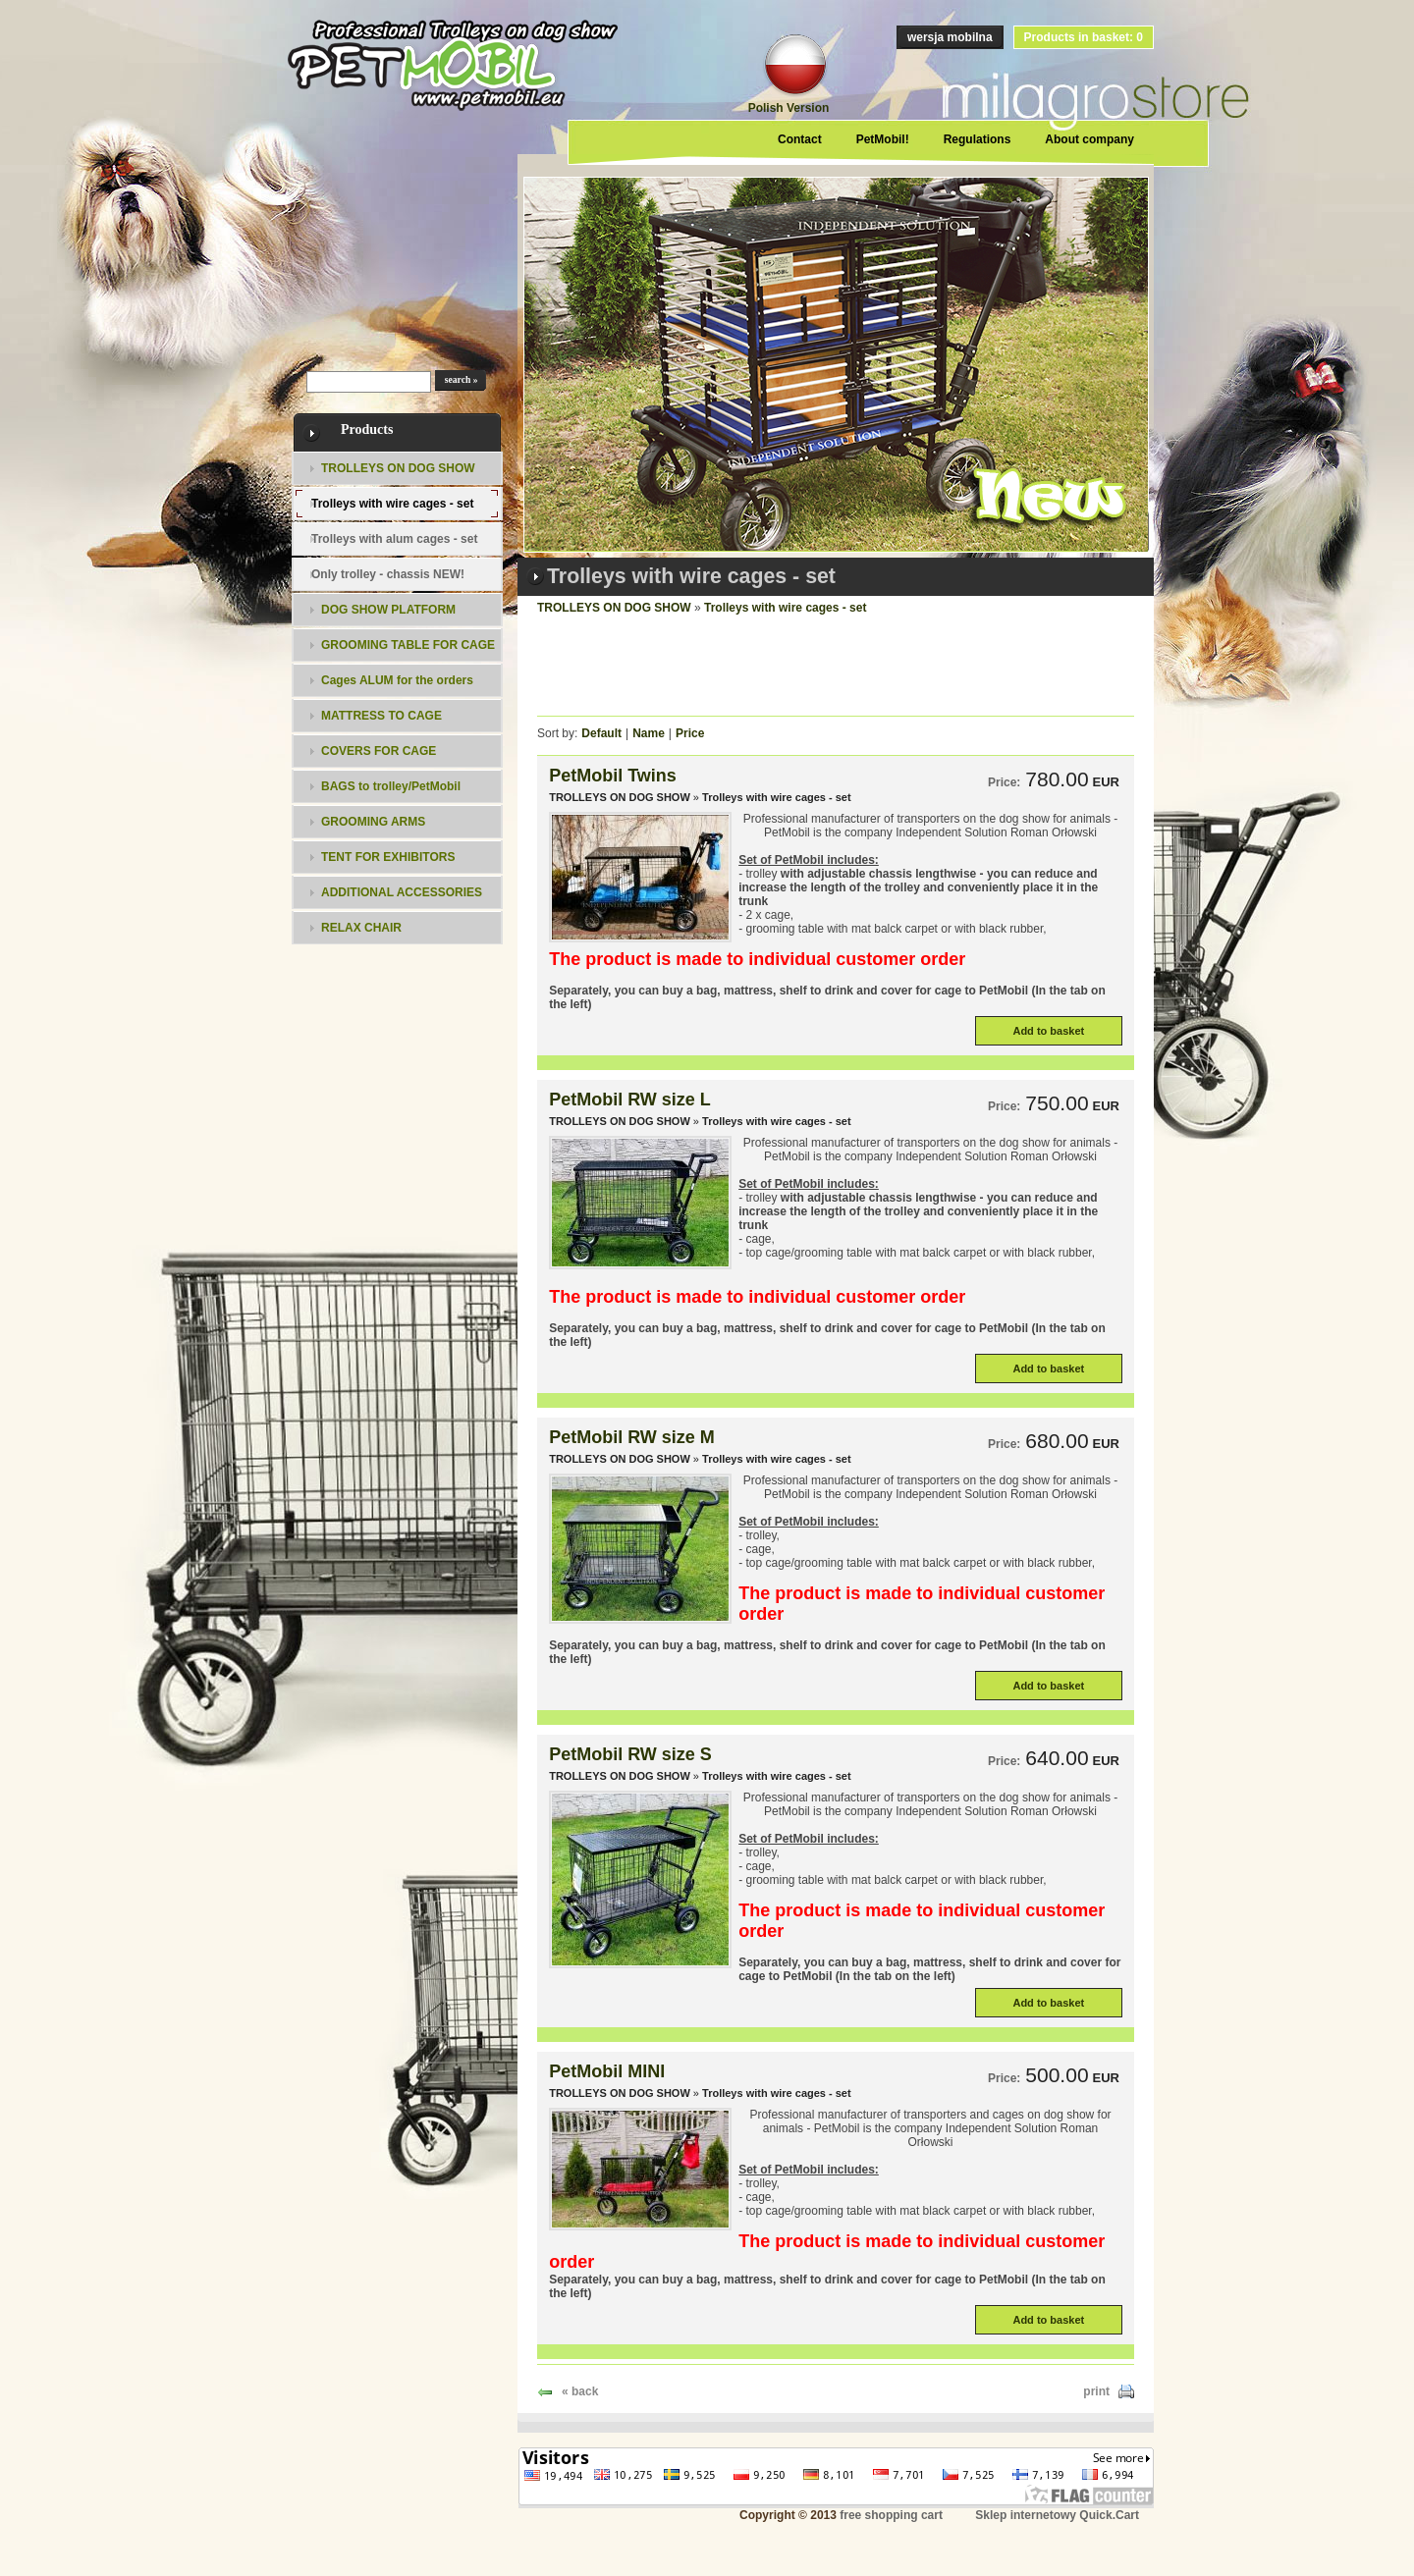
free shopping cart (891, 2515)
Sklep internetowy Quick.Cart (1057, 2515)
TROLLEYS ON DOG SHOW (614, 608)
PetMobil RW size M (632, 1437)
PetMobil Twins (613, 775)
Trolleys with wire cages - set (785, 608)
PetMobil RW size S (630, 1754)
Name (648, 733)
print (1096, 2391)
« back (580, 2391)
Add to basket (1048, 1031)
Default (601, 733)
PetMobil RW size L (630, 1099)
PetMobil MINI (607, 2071)
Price (690, 733)
